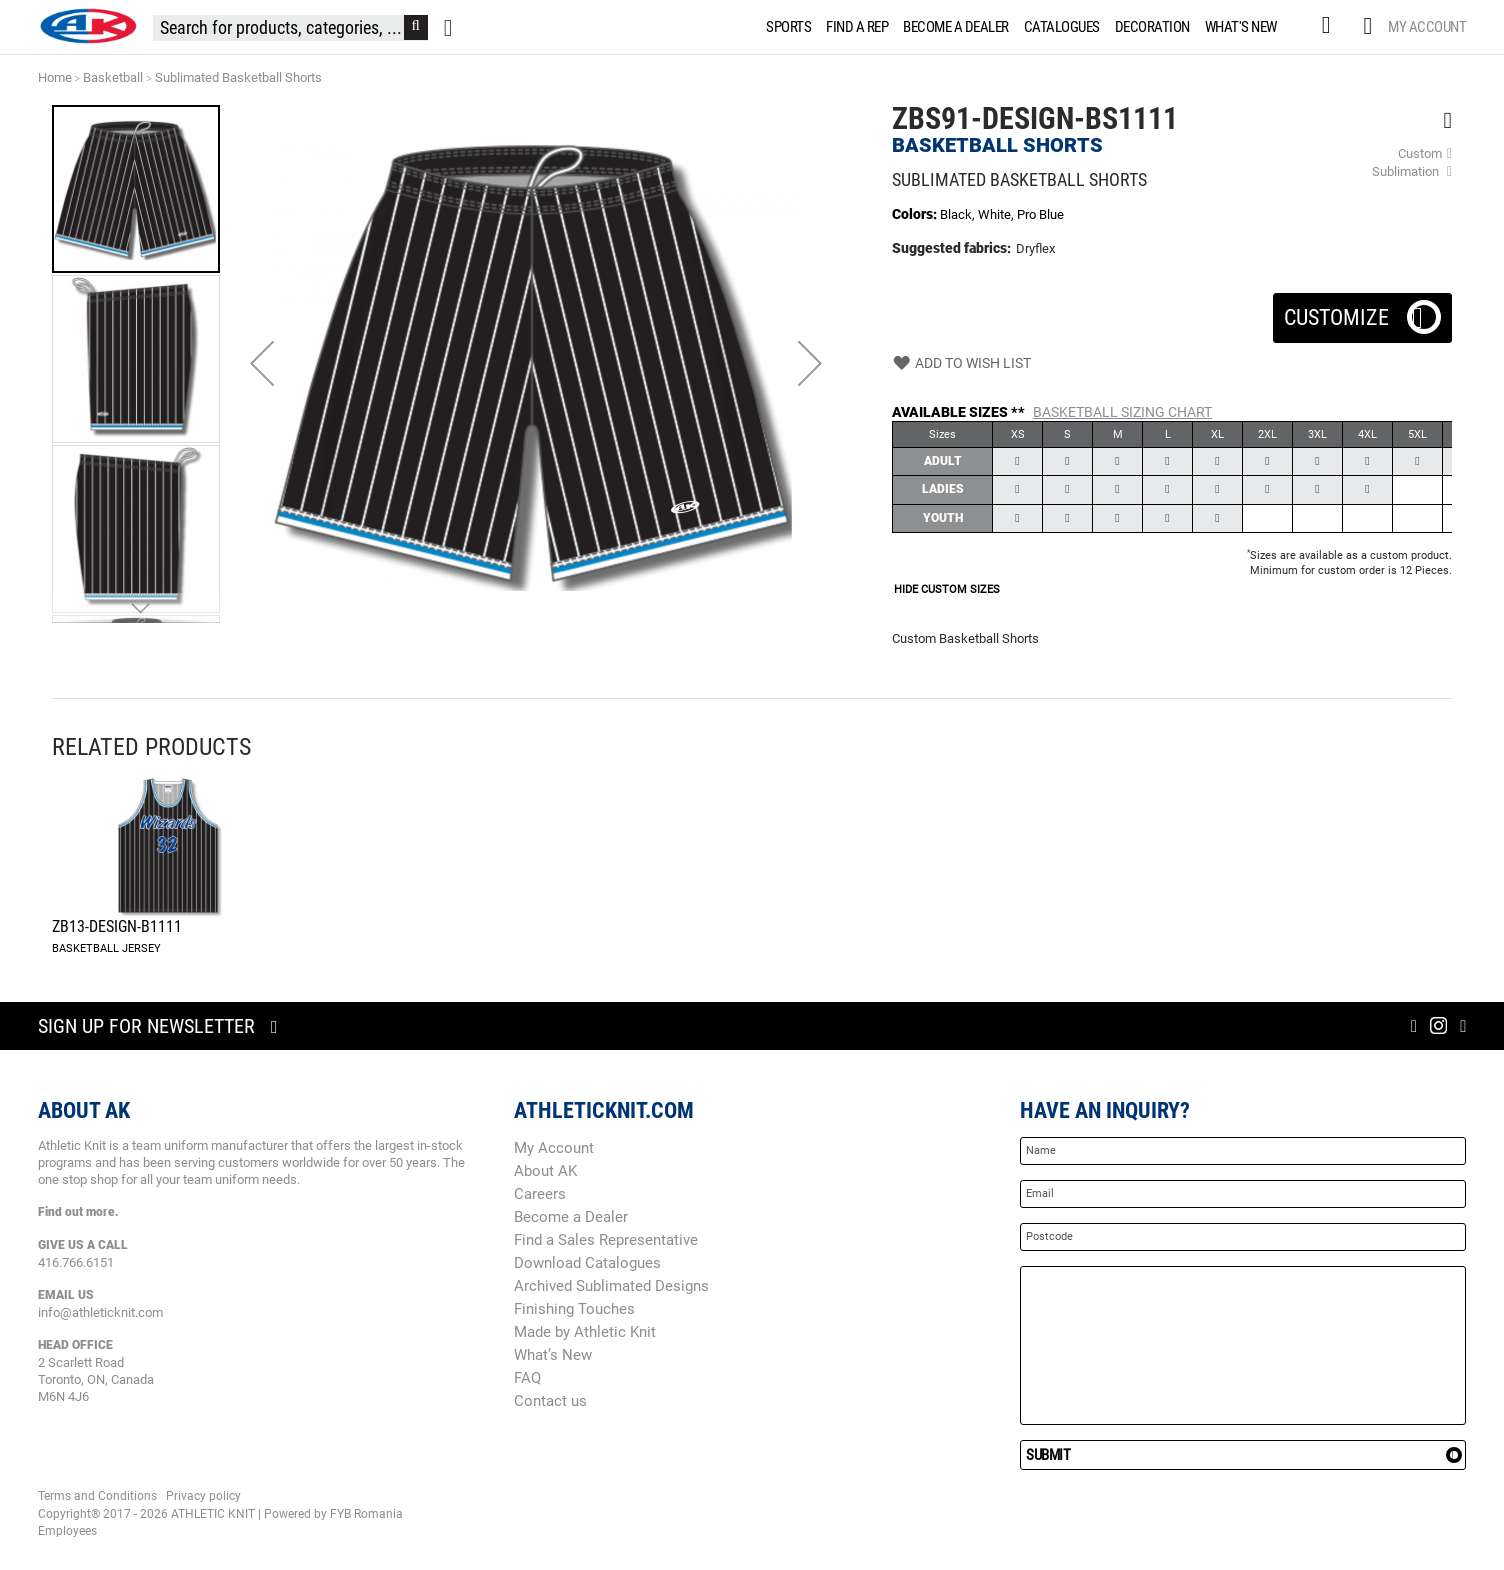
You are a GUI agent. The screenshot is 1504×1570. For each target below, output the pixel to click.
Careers (540, 1194)
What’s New (553, 1355)
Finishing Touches (574, 1309)
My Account (1427, 27)
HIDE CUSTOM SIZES (947, 589)
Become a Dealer (571, 1217)
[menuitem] (785, 27)
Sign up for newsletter (146, 1026)
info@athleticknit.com (100, 1312)
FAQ (527, 1378)
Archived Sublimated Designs (611, 1286)
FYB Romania (366, 1514)
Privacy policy (203, 1496)
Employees (67, 1531)
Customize (1362, 311)
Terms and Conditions (97, 1496)
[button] (262, 363)
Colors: (916, 214)
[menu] (1025, 27)
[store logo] (88, 26)
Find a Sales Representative (606, 1240)
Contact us (550, 1401)
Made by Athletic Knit (585, 1332)
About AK (545, 1171)
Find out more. (78, 1212)
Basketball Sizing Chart (1122, 412)
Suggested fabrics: (951, 248)
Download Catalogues (587, 1263)
